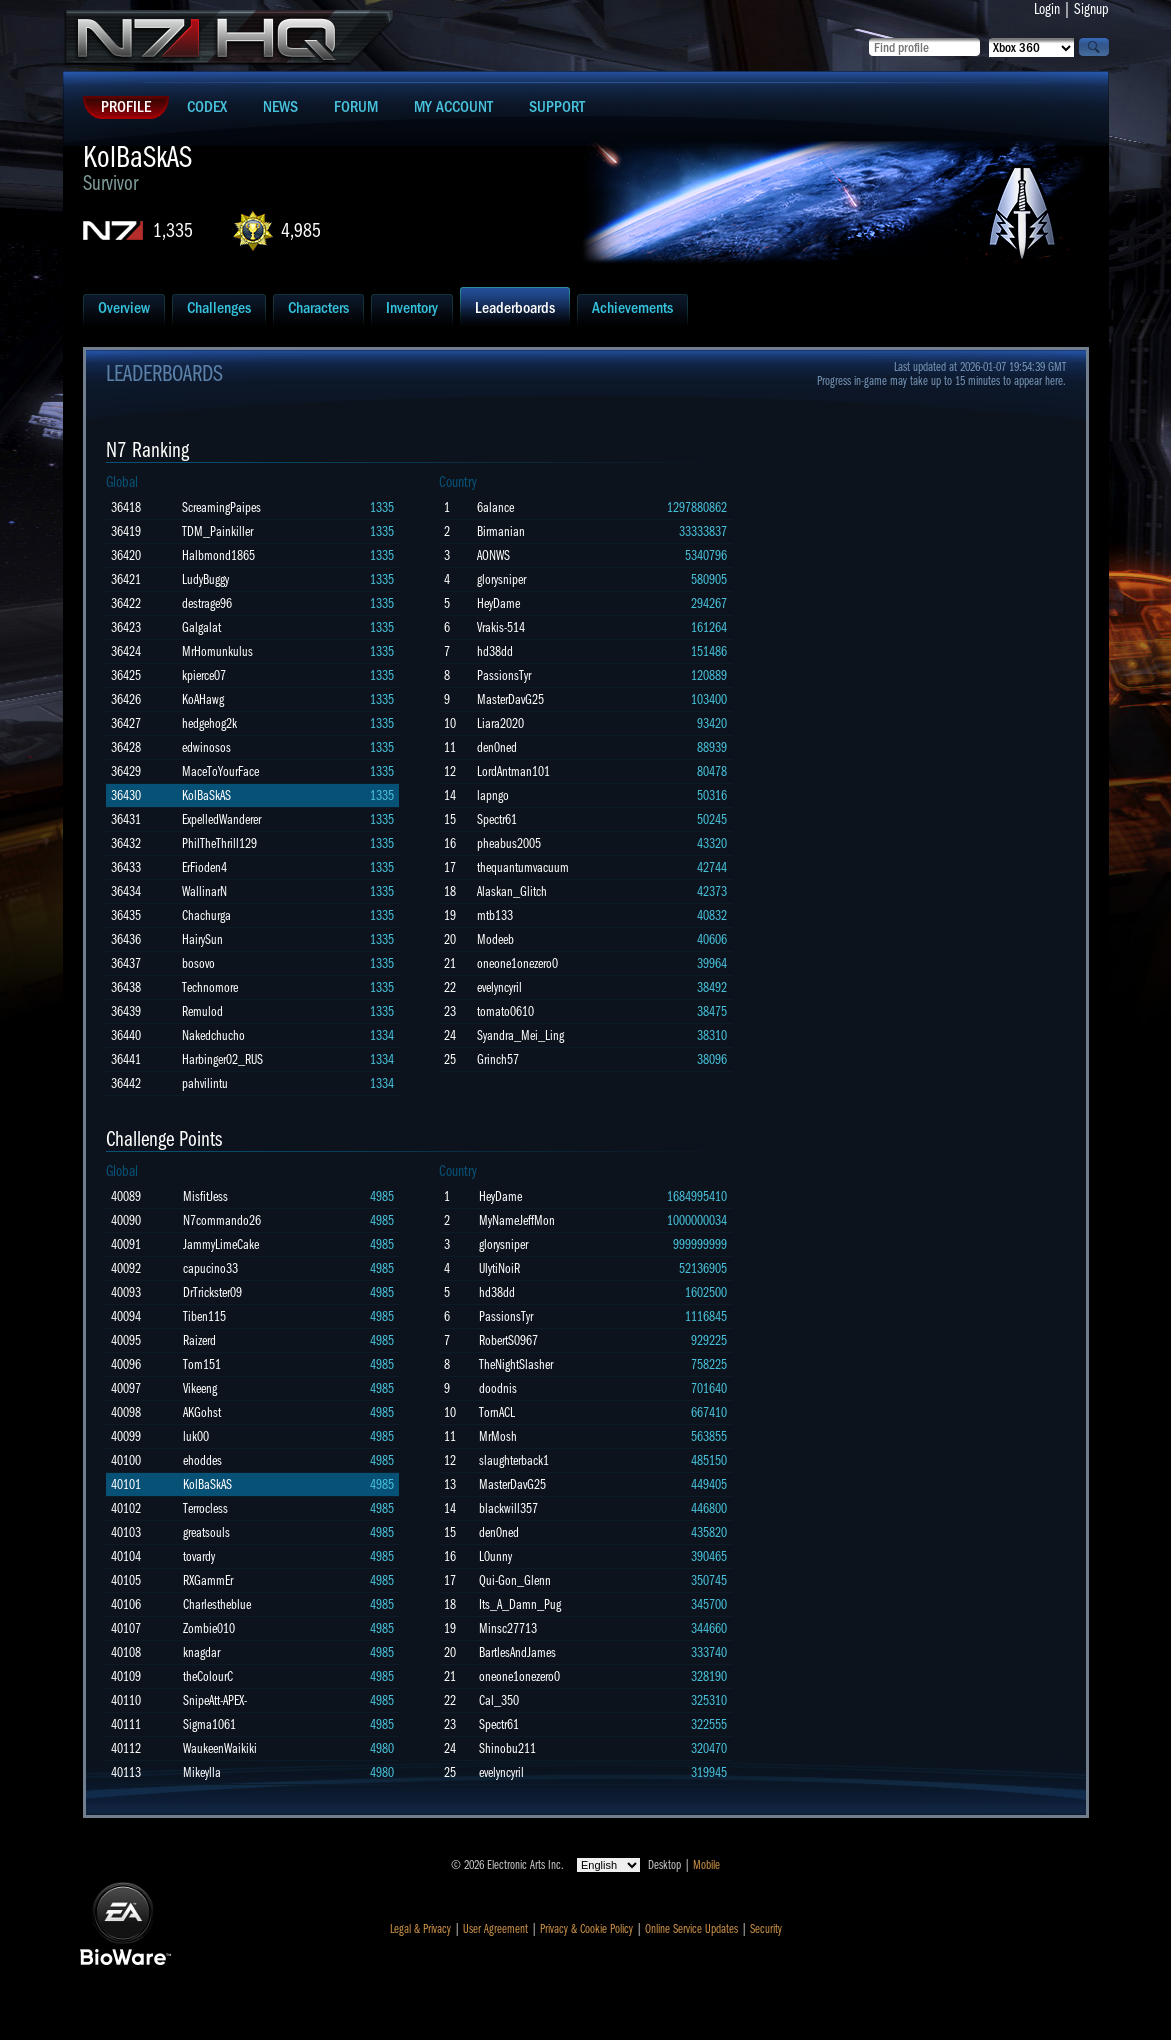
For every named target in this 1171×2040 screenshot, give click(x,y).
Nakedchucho (213, 1035)
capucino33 (210, 1268)
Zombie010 (209, 1628)
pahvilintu (205, 1083)
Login (1047, 9)
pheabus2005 (509, 843)
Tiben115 (204, 1316)
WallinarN (204, 891)
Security (766, 1929)
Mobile (706, 1865)
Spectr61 (497, 819)
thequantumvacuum (523, 867)
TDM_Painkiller (217, 531)
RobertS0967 (508, 1340)
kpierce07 (204, 675)
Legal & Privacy (420, 1929)
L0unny (495, 1556)
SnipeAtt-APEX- (215, 1700)
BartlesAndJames (517, 1652)
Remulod (202, 1011)
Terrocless (205, 1508)
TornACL (497, 1412)
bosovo (198, 963)
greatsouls (206, 1532)
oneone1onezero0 (517, 963)
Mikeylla (202, 1772)
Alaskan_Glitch (512, 891)
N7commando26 (222, 1220)
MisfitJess (205, 1196)
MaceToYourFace (220, 771)
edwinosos (206, 747)
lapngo (493, 795)
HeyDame (498, 603)
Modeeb (495, 939)
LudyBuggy (205, 579)
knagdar (201, 1652)
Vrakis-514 (501, 627)
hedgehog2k (209, 723)
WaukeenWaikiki (220, 1748)
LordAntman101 (513, 771)
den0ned (497, 747)
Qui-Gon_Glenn (515, 1580)
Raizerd (199, 1340)
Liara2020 (500, 723)
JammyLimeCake (221, 1244)
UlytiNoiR (499, 1268)
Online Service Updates (691, 1929)
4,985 (301, 230)
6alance (495, 507)
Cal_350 (499, 1700)
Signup (1091, 9)
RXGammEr (208, 1580)
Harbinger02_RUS (222, 1059)
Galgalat (201, 627)
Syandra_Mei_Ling (520, 1035)
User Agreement (495, 1929)
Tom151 (202, 1364)
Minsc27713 (508, 1628)
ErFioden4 (204, 867)
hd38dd (495, 651)
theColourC (208, 1676)
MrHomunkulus (217, 651)
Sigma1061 (209, 1724)
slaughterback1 (514, 1460)
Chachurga (206, 915)
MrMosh (498, 1436)
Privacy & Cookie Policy (586, 1929)
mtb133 (495, 915)
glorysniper (501, 579)
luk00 (196, 1436)
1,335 (173, 230)
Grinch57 (498, 1059)
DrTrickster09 (212, 1292)
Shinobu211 (507, 1748)
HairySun (202, 939)
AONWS (493, 555)
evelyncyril (499, 987)
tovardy (199, 1556)
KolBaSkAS (206, 795)
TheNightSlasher (516, 1364)
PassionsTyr (504, 675)
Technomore (210, 987)
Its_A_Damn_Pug (520, 1604)
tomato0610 (505, 1011)
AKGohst (202, 1412)
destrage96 (207, 603)
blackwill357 (508, 1508)
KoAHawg (203, 699)
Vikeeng (200, 1388)
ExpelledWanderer (221, 819)
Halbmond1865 (218, 555)
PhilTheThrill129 (219, 843)
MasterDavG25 (510, 699)
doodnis (498, 1388)
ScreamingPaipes (221, 507)
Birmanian (501, 531)
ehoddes (202, 1460)
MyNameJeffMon (517, 1220)
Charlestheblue (217, 1604)
